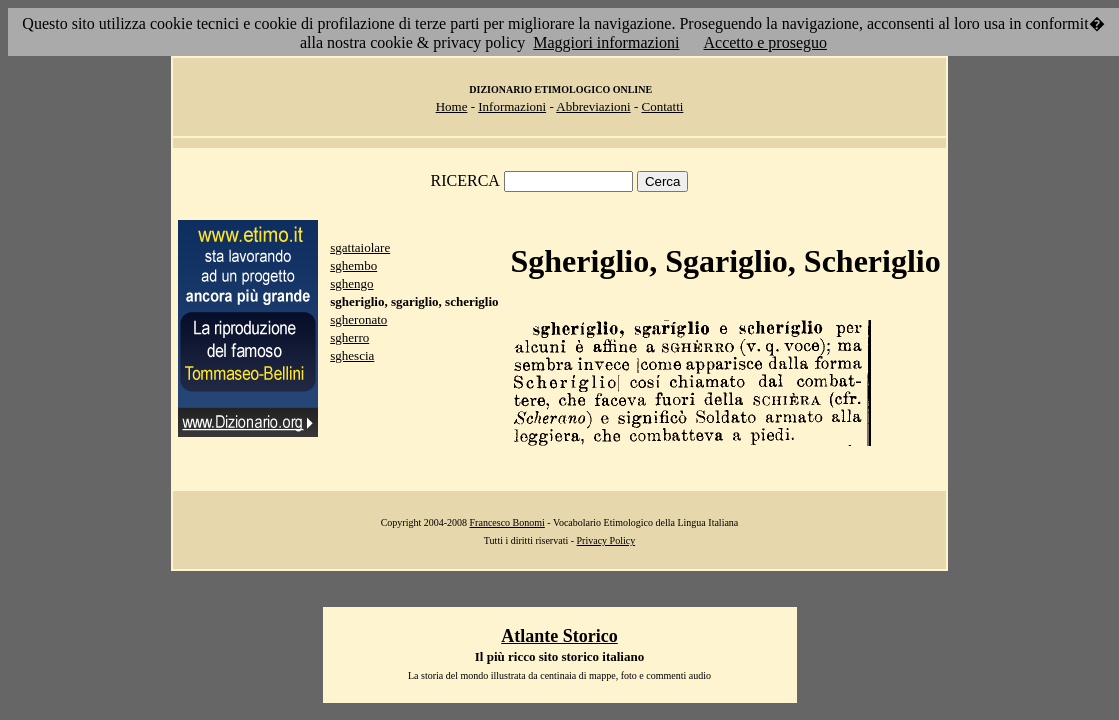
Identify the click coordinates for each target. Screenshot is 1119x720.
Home (452, 106)
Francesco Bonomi (507, 522)
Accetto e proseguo (765, 42)
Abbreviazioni (593, 106)
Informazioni (512, 106)
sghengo (351, 283)
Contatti (662, 106)
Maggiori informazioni (606, 42)
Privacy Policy (606, 540)
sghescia (352, 355)
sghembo (353, 265)
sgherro (349, 337)
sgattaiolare (360, 247)
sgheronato (358, 319)
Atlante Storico (559, 636)
